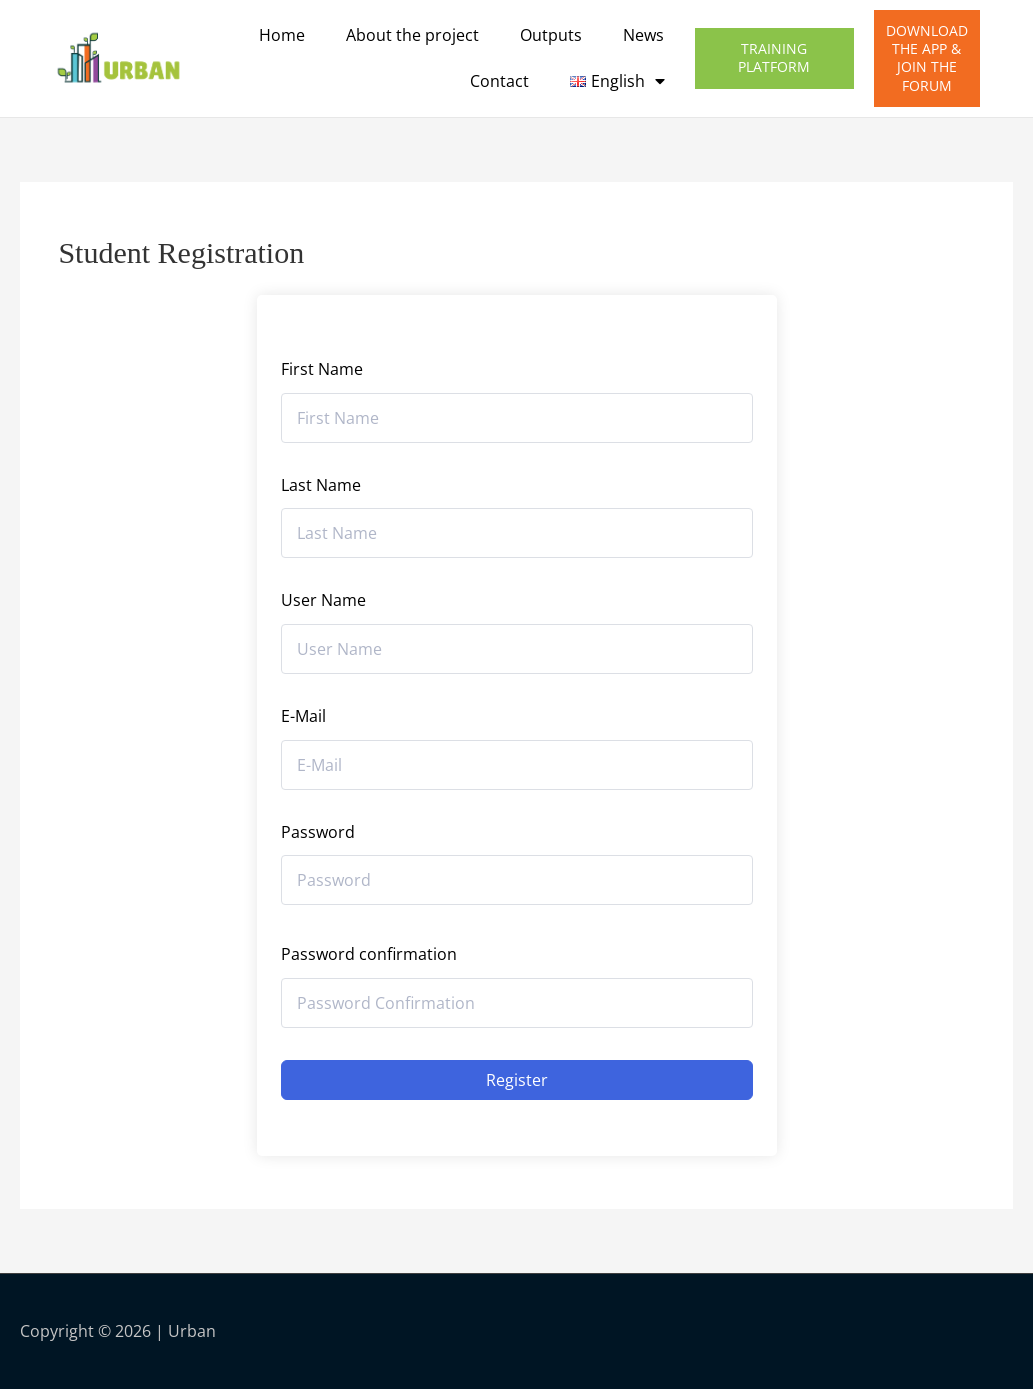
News (643, 35)
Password (318, 832)
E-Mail (303, 716)
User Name (323, 600)
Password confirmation (369, 954)
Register (517, 1080)
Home (282, 35)
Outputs (551, 35)
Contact (499, 81)
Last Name (321, 485)
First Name (322, 369)
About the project (412, 35)
